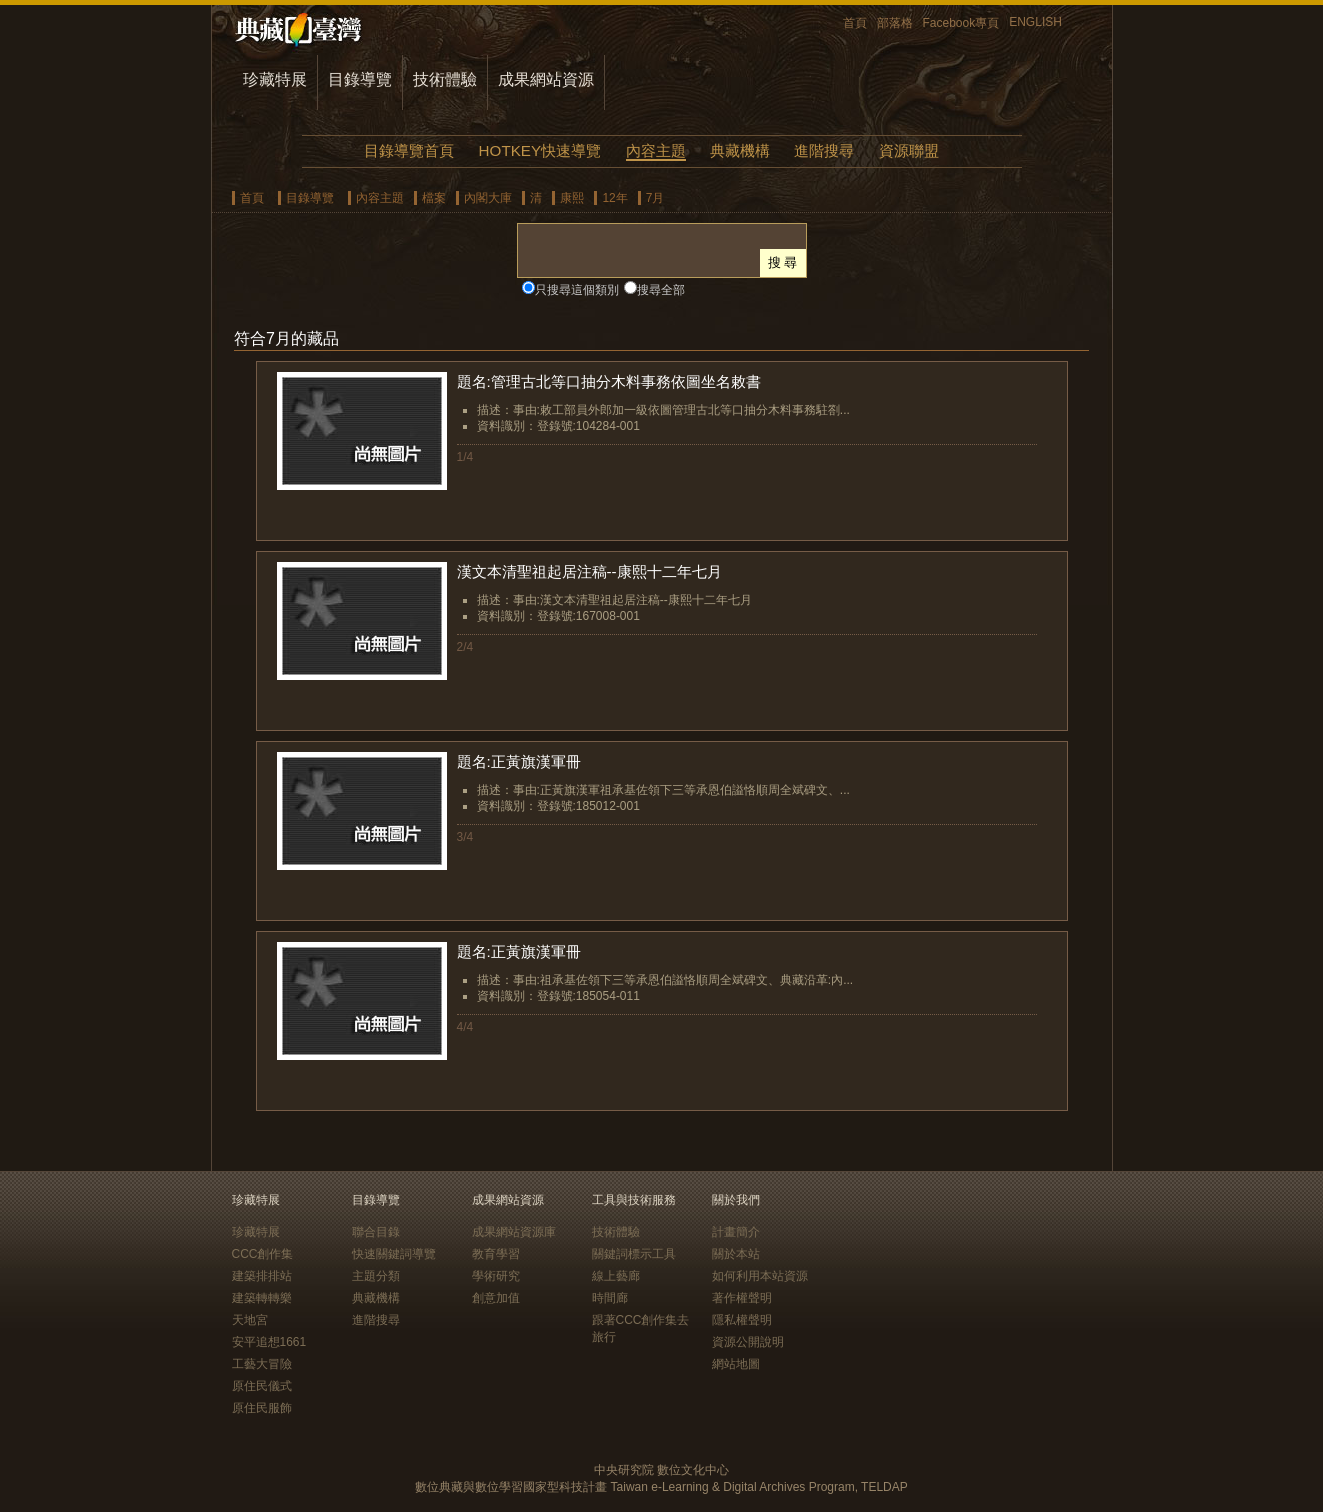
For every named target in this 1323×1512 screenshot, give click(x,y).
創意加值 (496, 1298)
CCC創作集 (263, 1254)
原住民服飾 (262, 1408)
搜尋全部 (661, 290)
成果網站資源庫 (514, 1232)
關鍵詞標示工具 (634, 1254)
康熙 (572, 198)
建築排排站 (262, 1276)
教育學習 (496, 1254)
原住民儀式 (262, 1386)
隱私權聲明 (742, 1320)
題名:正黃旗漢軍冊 (519, 761)
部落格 (895, 23)
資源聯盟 (909, 150)
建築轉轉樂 (262, 1298)
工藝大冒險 (262, 1364)
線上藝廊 (616, 1276)
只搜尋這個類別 (577, 290)
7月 (655, 198)
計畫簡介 (736, 1232)
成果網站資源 (546, 79)
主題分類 (376, 1276)
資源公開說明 (748, 1342)
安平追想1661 (269, 1342)
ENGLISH (1035, 22)
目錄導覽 (360, 79)
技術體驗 (445, 79)
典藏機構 (740, 150)
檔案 (434, 198)
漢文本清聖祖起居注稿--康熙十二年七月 (589, 571)
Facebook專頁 (961, 23)
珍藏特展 (275, 79)
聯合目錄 (376, 1232)
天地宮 (250, 1320)
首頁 (855, 23)
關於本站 (736, 1254)
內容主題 (656, 150)
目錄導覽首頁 (409, 150)
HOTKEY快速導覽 (540, 150)
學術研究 (496, 1276)
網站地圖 (736, 1364)
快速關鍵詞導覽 (394, 1254)
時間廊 (610, 1298)
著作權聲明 (742, 1298)
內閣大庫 (488, 198)
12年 (614, 198)
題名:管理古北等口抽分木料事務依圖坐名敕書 (609, 381)
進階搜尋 (824, 150)
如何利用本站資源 (760, 1276)
